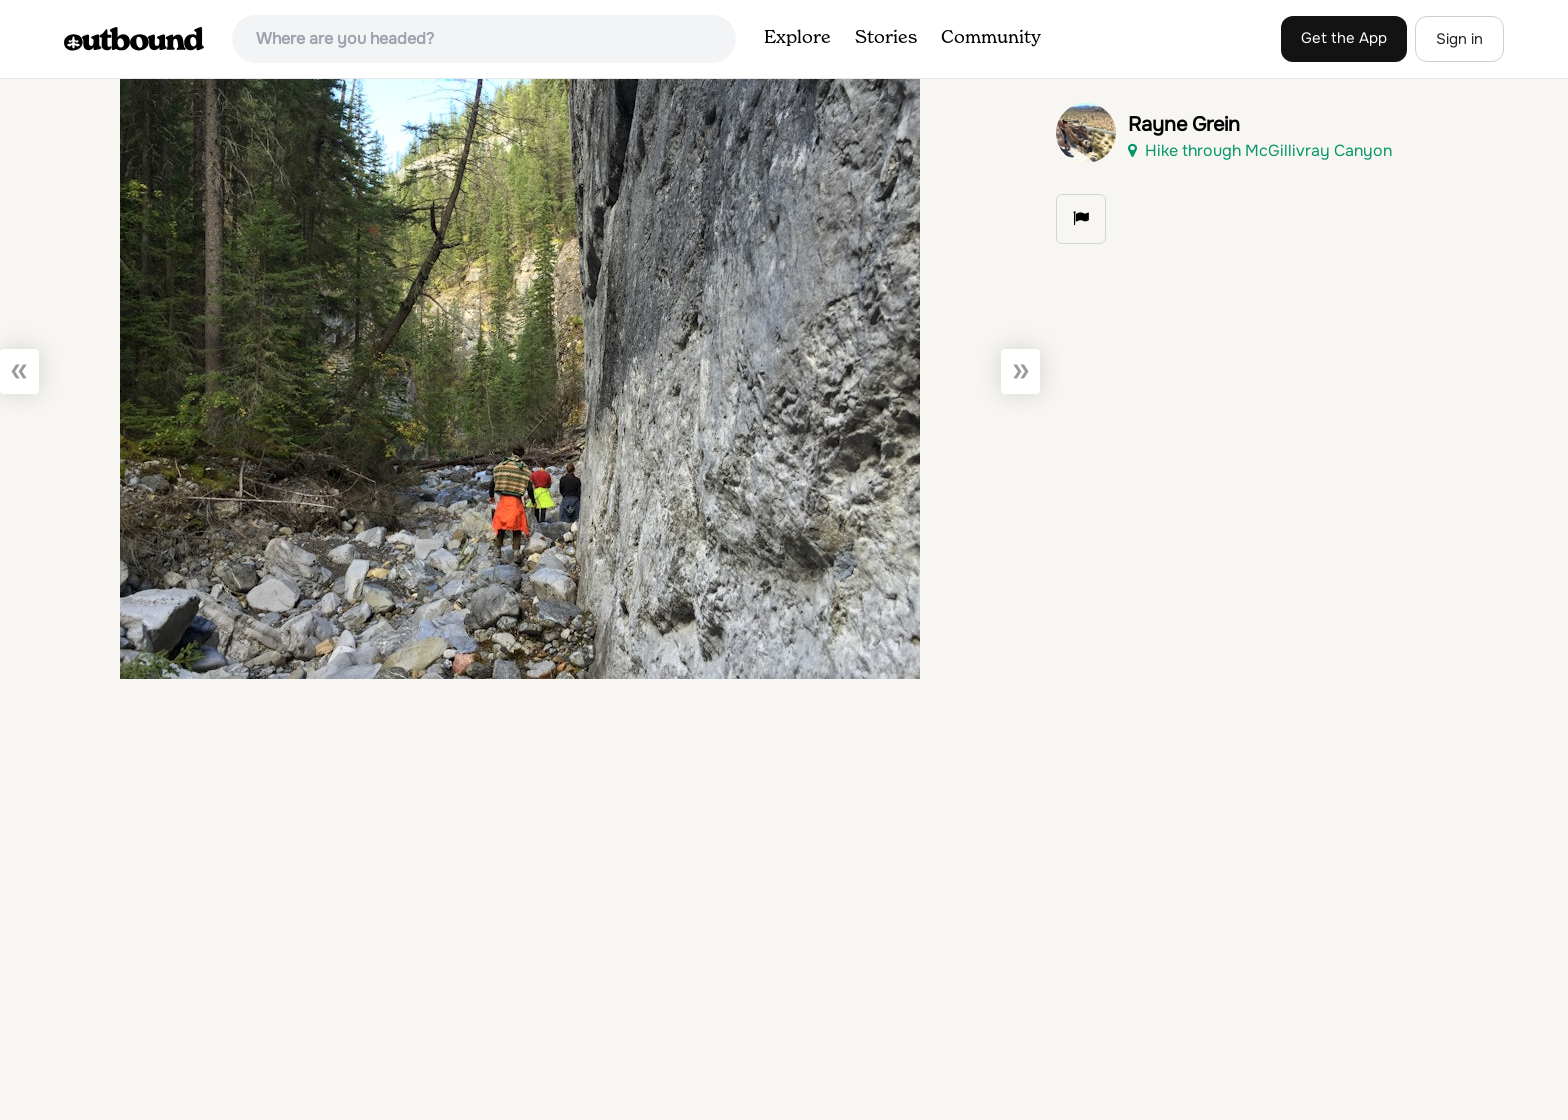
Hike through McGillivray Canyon (1260, 150)
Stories (886, 38)
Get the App (1344, 38)
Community (991, 38)
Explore (797, 38)
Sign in (1459, 39)
